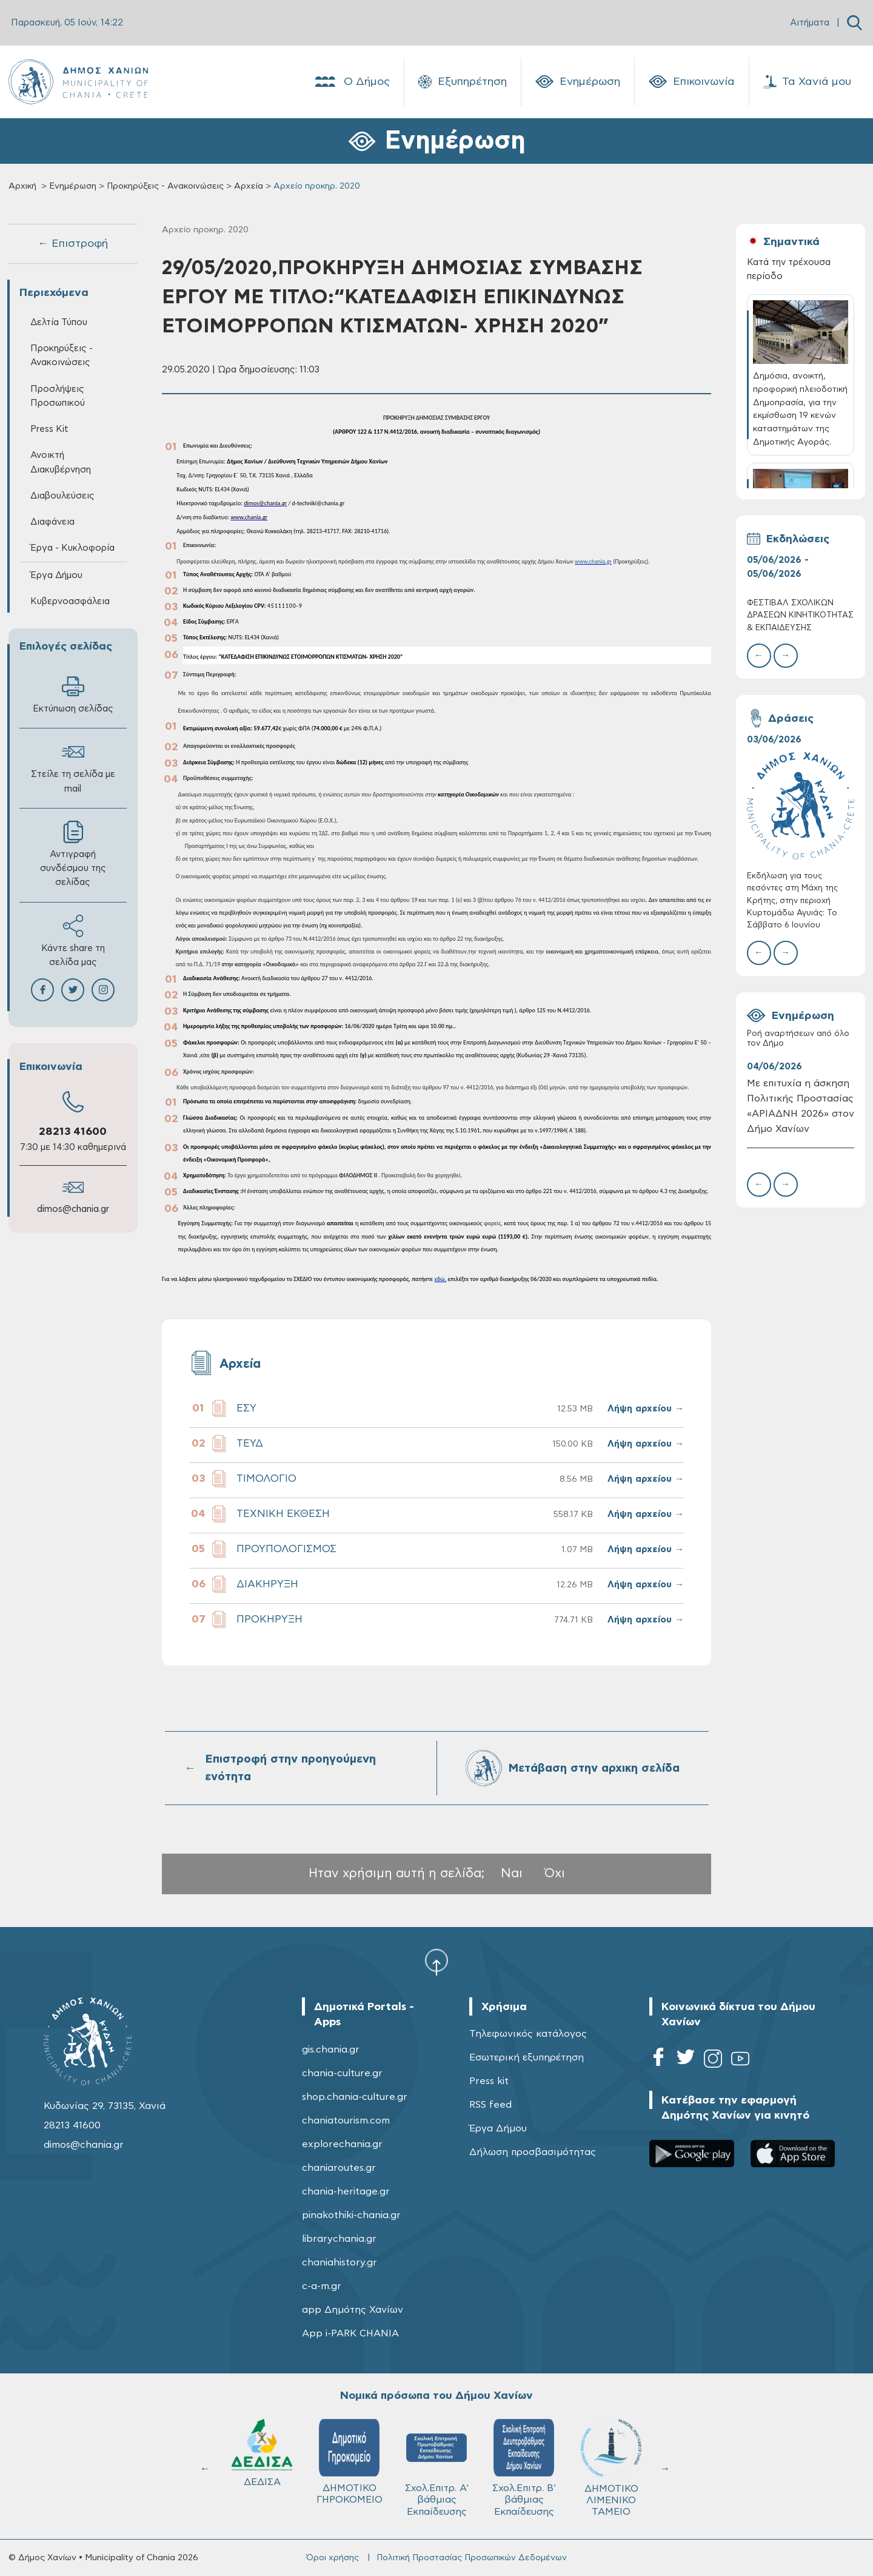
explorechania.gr (342, 2144)
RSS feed (490, 2105)
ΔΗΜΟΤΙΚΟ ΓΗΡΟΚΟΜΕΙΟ (611, 2461)
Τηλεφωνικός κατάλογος (528, 2034)
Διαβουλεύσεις (62, 495)
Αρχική (22, 186)
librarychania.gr (339, 2239)
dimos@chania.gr (73, 1209)
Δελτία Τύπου (58, 322)
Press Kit (49, 429)
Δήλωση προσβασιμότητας (532, 2152)
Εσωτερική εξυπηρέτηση (526, 2057)
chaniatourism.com (346, 2120)
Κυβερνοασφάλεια (70, 601)
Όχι (554, 1873)
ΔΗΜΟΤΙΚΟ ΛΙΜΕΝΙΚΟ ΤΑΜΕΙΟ (262, 2468)
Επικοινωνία (692, 82)
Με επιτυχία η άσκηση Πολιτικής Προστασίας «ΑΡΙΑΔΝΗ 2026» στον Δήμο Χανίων (800, 1106)
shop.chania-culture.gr (354, 2097)
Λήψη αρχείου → (645, 1408)
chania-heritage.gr (346, 2191)
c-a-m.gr (321, 2286)
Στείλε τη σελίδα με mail (73, 767)
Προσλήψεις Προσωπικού (57, 396)
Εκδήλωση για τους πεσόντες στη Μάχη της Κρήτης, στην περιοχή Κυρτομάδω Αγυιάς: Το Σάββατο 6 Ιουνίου (792, 900)
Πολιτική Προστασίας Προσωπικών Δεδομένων (471, 2558)
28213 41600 (73, 1131)
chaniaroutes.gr (339, 2168)
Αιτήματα (809, 22)
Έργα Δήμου (56, 575)
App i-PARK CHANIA (350, 2333)
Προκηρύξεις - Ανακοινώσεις (165, 186)
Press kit (489, 2081)
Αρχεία (248, 186)
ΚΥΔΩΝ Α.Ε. (436, 2457)
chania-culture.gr (342, 2073)
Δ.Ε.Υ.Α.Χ (349, 2456)
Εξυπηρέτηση (462, 82)
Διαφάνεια (52, 521)
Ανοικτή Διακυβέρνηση (60, 462)
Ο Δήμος (351, 82)
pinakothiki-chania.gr (351, 2215)
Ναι (512, 1873)
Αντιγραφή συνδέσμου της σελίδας (73, 854)
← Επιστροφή (73, 243)
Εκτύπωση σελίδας (73, 694)
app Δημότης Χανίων (352, 2310)
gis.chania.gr (331, 2049)
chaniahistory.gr (339, 2262)
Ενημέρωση (577, 82)
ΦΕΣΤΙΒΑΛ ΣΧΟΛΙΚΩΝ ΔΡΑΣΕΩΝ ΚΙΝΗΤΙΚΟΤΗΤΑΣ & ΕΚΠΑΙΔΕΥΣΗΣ (800, 615)
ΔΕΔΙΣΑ (523, 2453)
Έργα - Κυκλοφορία (72, 548)
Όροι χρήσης (332, 2558)
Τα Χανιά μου (807, 82)
